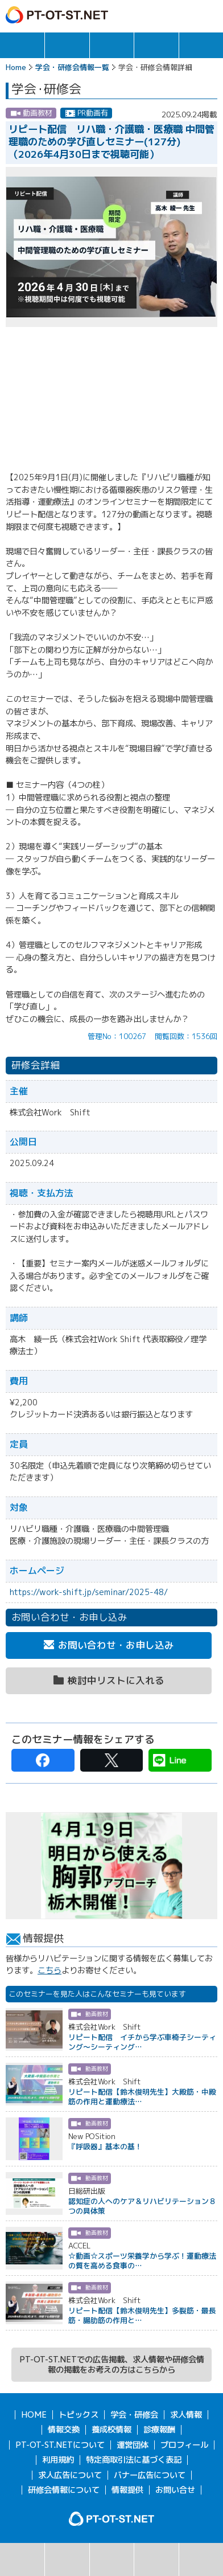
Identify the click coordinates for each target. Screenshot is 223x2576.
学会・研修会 (112, 45)
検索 (22, 2559)
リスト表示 (67, 2559)
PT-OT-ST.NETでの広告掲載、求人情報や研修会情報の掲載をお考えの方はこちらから (111, 2364)
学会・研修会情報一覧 (72, 67)
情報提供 (127, 2490)
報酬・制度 (201, 45)
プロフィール (184, 2445)
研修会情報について (64, 2490)
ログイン (184, 15)
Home (16, 67)
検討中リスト (201, 2559)
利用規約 (58, 2459)
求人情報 (67, 45)
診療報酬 (159, 2429)
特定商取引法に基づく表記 (133, 2459)
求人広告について (70, 2475)
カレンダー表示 (112, 2559)
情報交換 (156, 45)
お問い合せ (175, 2490)
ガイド (161, 15)
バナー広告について (149, 2475)
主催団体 (156, 2559)
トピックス (22, 45)
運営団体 (132, 2445)
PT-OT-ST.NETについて (60, 2445)
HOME (34, 2414)
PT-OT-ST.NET (57, 14)
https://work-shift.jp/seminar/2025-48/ (89, 1592)
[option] (111, 1866)
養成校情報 (111, 2429)
